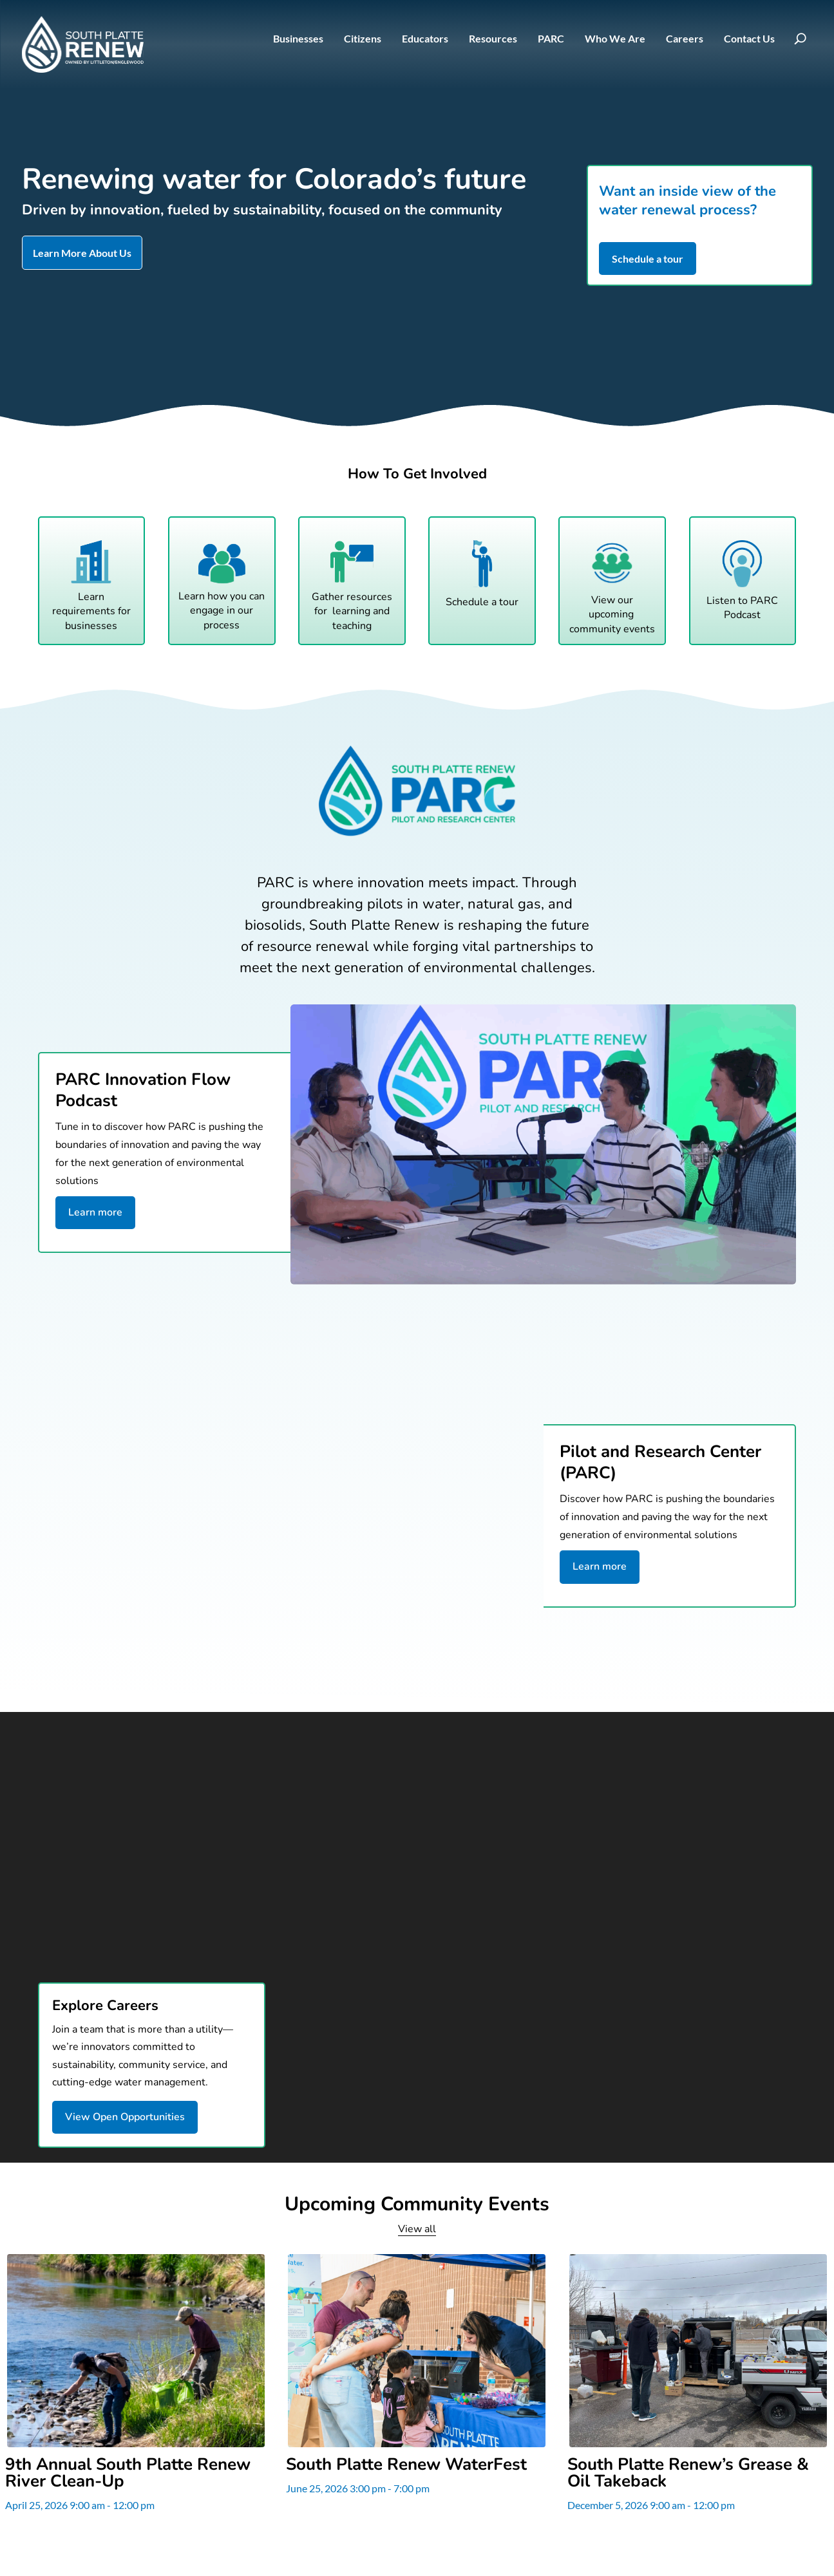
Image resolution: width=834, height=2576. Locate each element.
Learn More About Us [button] (82, 253)
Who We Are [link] (615, 39)
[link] (83, 44)
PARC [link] (551, 39)
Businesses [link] (298, 39)
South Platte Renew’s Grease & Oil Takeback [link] (688, 2473)
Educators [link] (425, 39)
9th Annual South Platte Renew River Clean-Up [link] (128, 2473)
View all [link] (417, 2229)
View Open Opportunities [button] (125, 2117)
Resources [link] (493, 39)
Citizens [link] (362, 39)
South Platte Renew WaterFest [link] (406, 2464)
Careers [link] (684, 39)
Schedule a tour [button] (647, 258)
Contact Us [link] (749, 39)
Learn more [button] (95, 1212)
